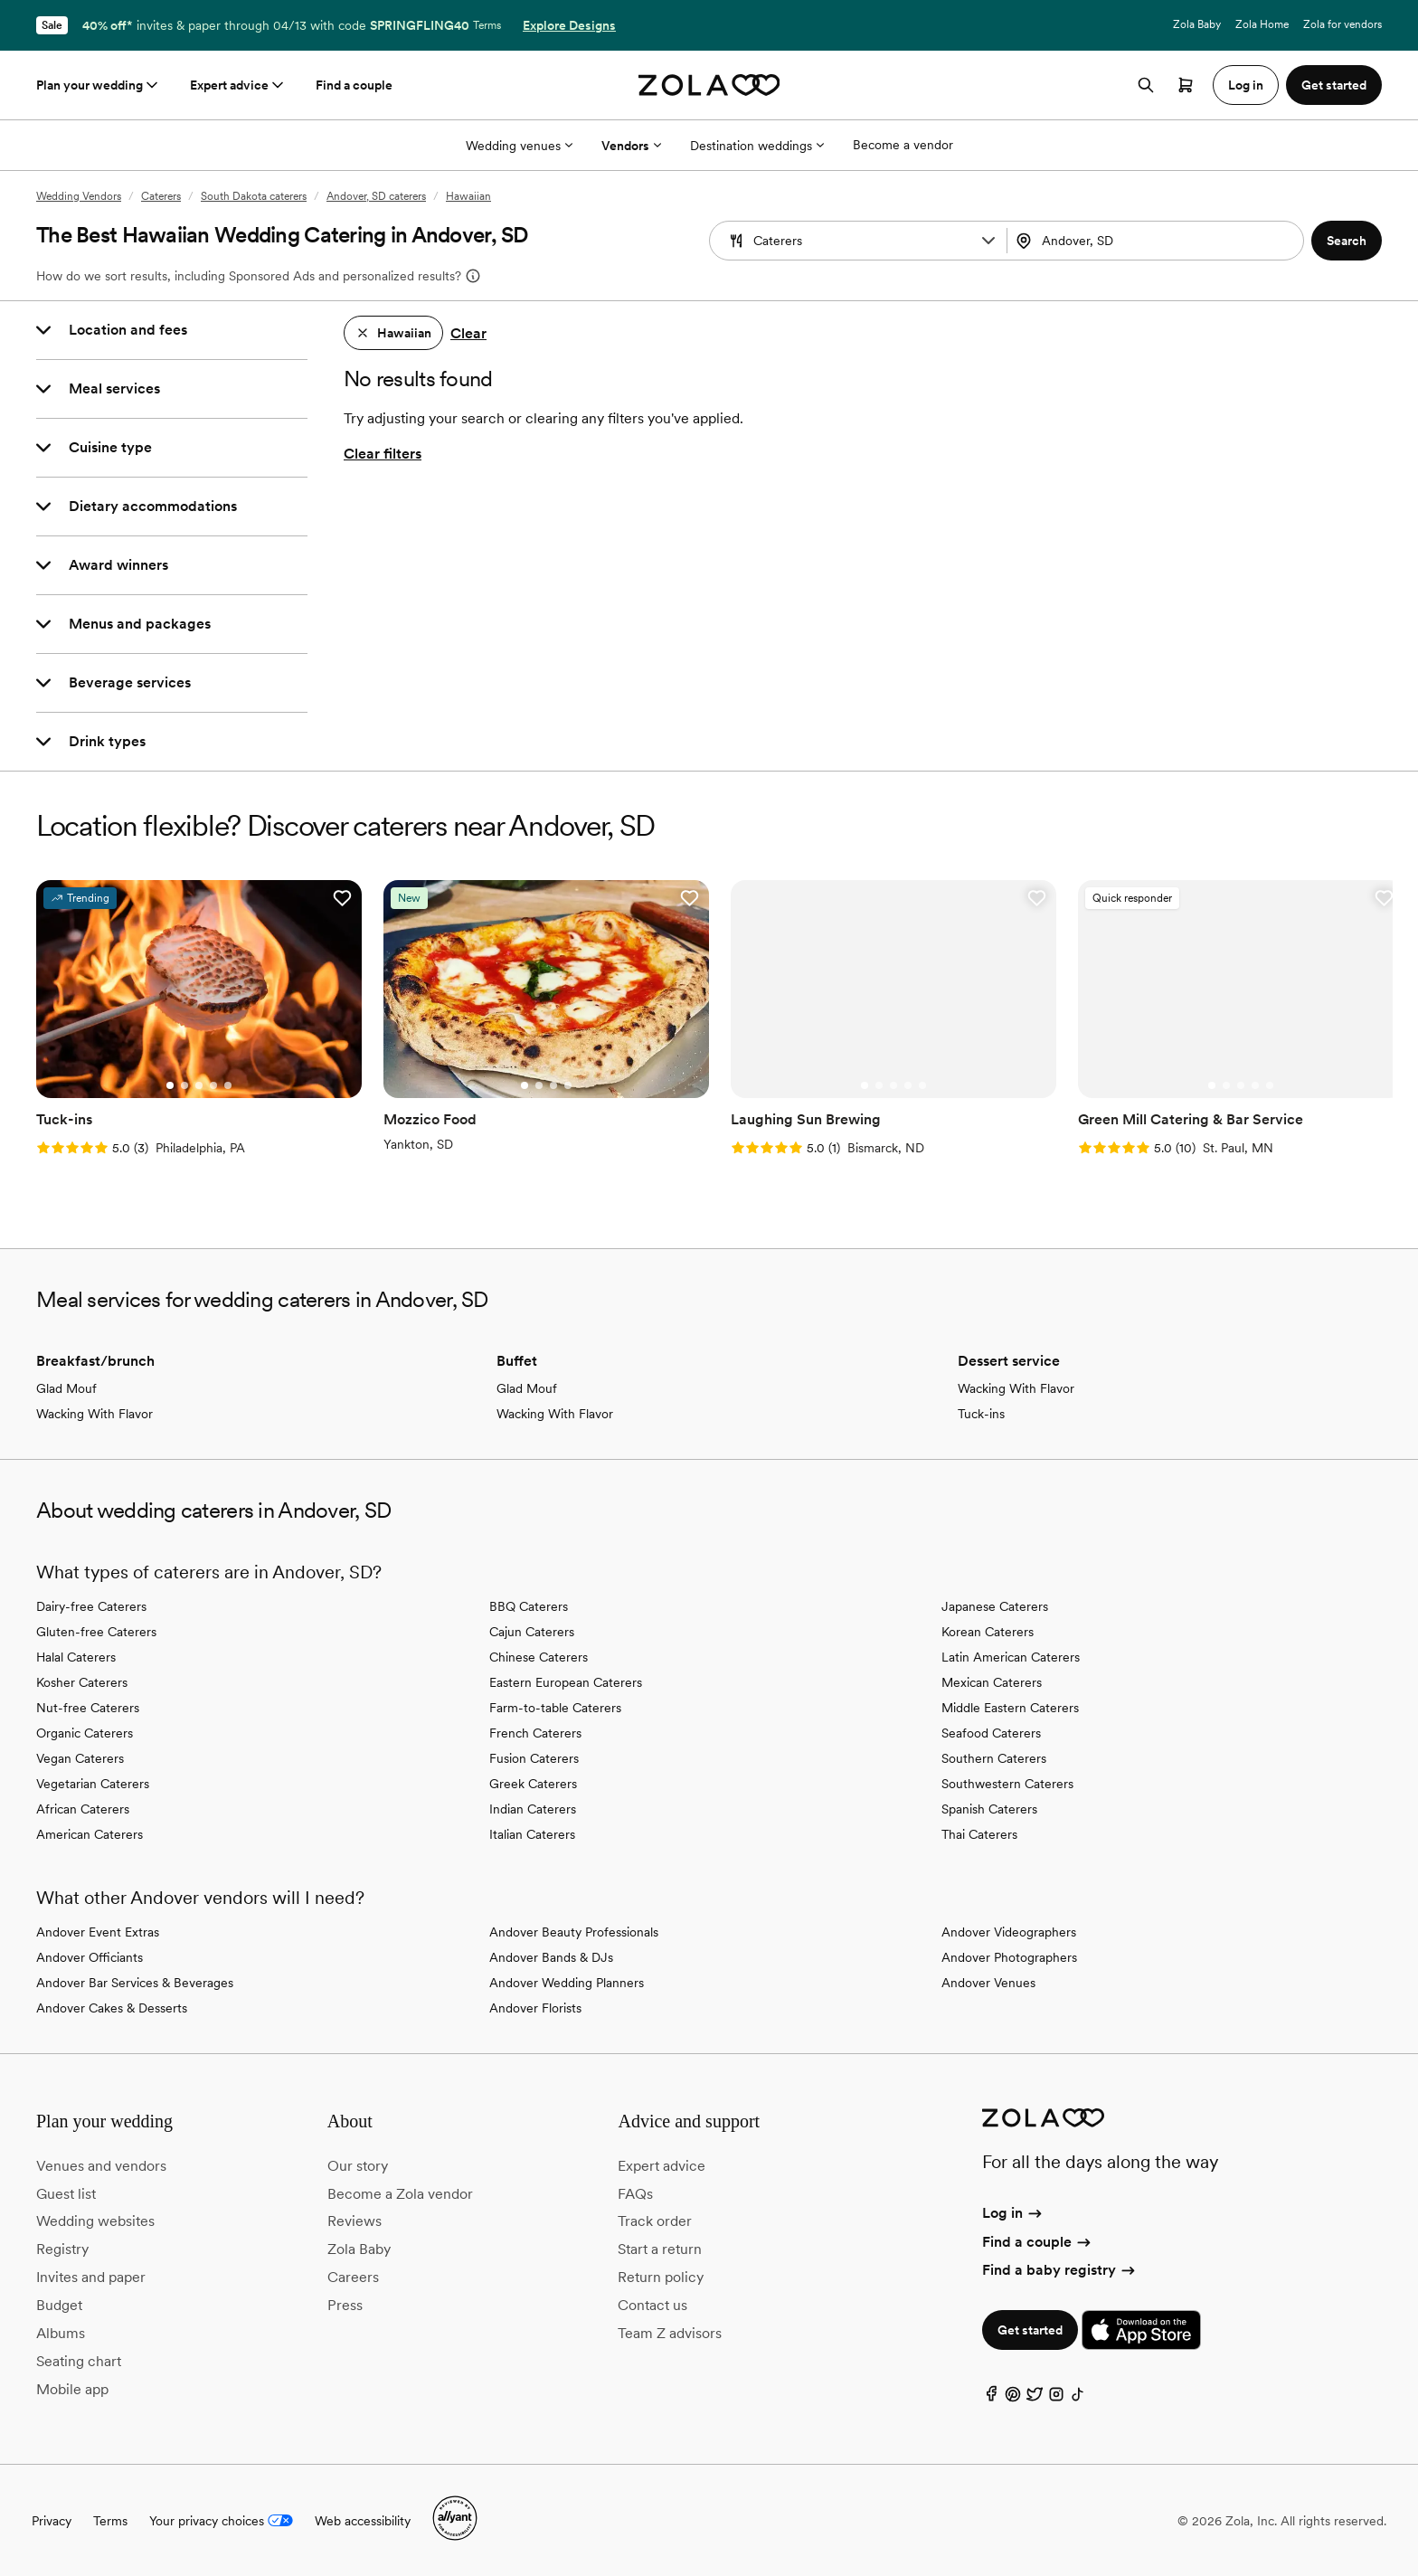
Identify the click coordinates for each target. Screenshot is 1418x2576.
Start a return (660, 2249)
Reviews (354, 2221)
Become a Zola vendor (400, 2193)
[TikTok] (1078, 2398)
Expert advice (238, 85)
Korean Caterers (987, 1631)
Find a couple (354, 85)
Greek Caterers (533, 1783)
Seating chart (78, 2361)
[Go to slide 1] (170, 1085)
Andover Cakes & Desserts (111, 2008)
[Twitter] (1035, 2398)
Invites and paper (91, 2277)
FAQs (635, 2193)
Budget (59, 2305)
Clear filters (382, 453)
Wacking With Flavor (94, 1413)
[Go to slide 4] (213, 1085)
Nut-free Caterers (87, 1707)
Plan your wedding (98, 85)
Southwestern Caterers (1007, 1783)
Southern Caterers (993, 1758)
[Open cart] (1185, 85)
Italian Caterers (532, 1834)
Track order (655, 2221)
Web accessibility (363, 2521)
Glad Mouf (66, 1388)
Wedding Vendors (78, 196)
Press (345, 2305)
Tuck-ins (981, 1413)
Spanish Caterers (989, 1809)
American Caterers (89, 1834)
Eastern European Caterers (565, 1682)
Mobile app (72, 2389)
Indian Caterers (532, 1809)
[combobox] (1157, 240)
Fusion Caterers (534, 1758)
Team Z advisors (670, 2333)
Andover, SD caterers (376, 196)
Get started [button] (1333, 85)
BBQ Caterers (528, 1606)
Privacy (51, 2521)
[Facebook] (991, 2398)
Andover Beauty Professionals (573, 1932)
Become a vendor (903, 144)
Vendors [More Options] (631, 145)
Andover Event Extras (97, 1932)
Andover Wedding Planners (566, 1982)
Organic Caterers (84, 1733)
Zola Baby (1197, 24)
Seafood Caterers (991, 1733)
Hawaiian (468, 196)
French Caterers (535, 1733)
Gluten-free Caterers (96, 1631)
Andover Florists (535, 2008)
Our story (357, 2165)
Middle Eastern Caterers (1010, 1707)
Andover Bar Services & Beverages (134, 1982)
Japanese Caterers (994, 1606)
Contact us (652, 2305)
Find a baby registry (1060, 2269)
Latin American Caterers (1010, 1657)
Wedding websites (95, 2221)
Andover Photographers (1009, 1957)
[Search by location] (1152, 240)
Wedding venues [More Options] (519, 145)
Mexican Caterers (991, 1682)
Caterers (161, 196)
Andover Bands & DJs (551, 1957)
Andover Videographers (1008, 1932)
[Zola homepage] (709, 85)
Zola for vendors (1342, 24)
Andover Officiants (89, 1957)
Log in (1013, 2212)
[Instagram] (1056, 2398)
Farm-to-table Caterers (555, 1707)
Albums (60, 2333)
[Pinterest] (1013, 2398)
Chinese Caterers (538, 1657)
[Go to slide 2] (184, 1085)
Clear (468, 333)
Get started (1030, 2330)
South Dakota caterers (254, 196)
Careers (353, 2277)
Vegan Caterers (80, 1758)
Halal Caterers (76, 1657)
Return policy (661, 2277)
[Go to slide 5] (228, 1085)
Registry (62, 2249)
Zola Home (1262, 24)
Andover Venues (988, 1982)
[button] (988, 240)
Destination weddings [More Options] (757, 145)
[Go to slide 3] (199, 1085)
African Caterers (82, 1809)
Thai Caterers (979, 1834)
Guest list (66, 2193)
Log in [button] (1245, 85)
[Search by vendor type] (860, 240)
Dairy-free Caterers (91, 1606)
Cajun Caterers (531, 1631)
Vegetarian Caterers (92, 1783)
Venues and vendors (101, 2165)
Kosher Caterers (82, 1682)
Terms (487, 25)
